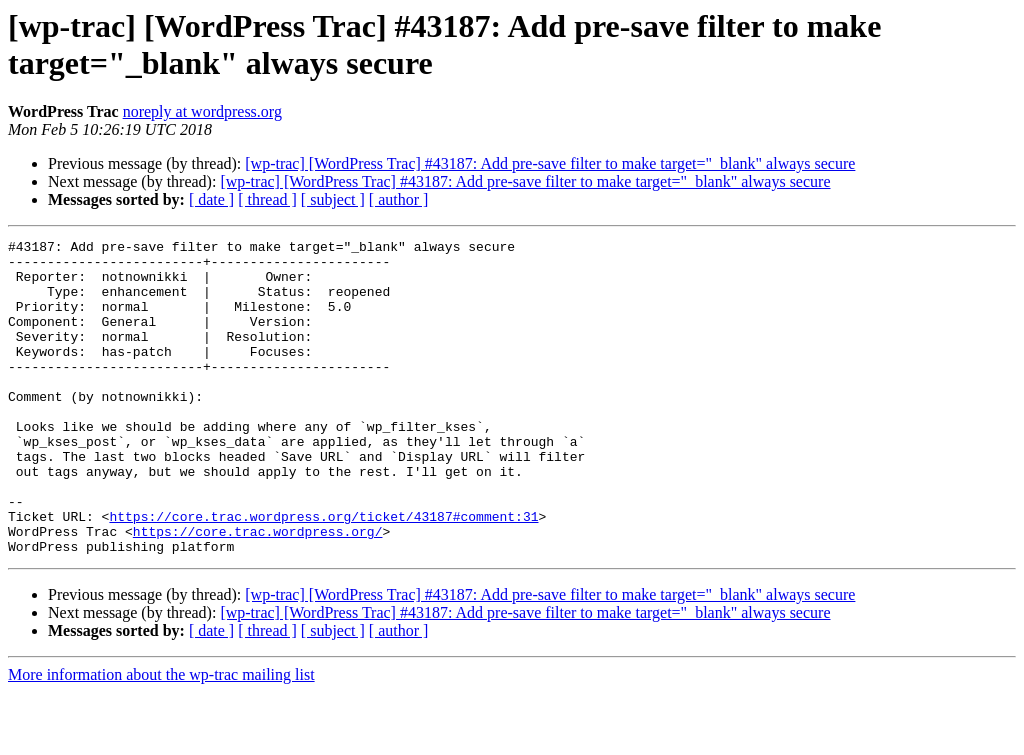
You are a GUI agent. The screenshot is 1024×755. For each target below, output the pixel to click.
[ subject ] (333, 199)
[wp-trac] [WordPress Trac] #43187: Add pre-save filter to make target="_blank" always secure (550, 163)
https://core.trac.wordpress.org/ (258, 591)
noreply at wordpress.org (202, 111)
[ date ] (211, 199)
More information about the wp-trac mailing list (161, 737)
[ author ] (399, 199)
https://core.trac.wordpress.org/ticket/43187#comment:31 (323, 573)
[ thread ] (267, 199)
